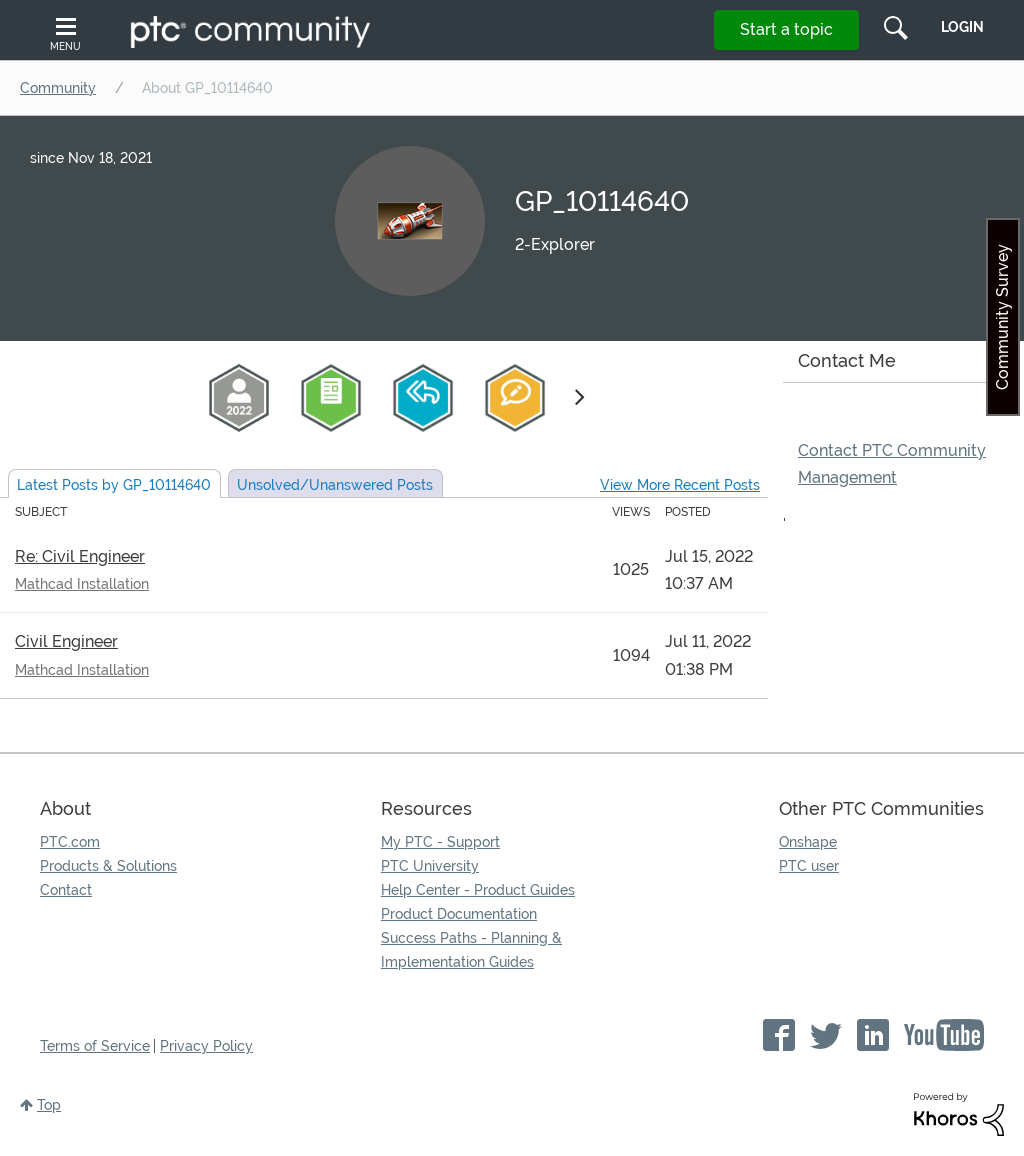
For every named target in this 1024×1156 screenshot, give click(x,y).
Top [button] (49, 1105)
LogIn (962, 27)
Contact (66, 890)
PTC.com (70, 842)
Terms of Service (95, 1046)
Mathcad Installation (82, 584)
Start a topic (786, 29)
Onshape (808, 842)
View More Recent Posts (680, 485)
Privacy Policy (206, 1046)
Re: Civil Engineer (80, 556)
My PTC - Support (440, 842)
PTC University (430, 866)
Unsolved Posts (335, 485)
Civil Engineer (66, 641)
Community (58, 88)
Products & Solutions (108, 866)
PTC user (809, 866)
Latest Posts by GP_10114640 (114, 485)
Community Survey (1002, 317)
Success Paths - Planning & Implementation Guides (471, 950)
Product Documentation (459, 914)
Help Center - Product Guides (478, 890)
